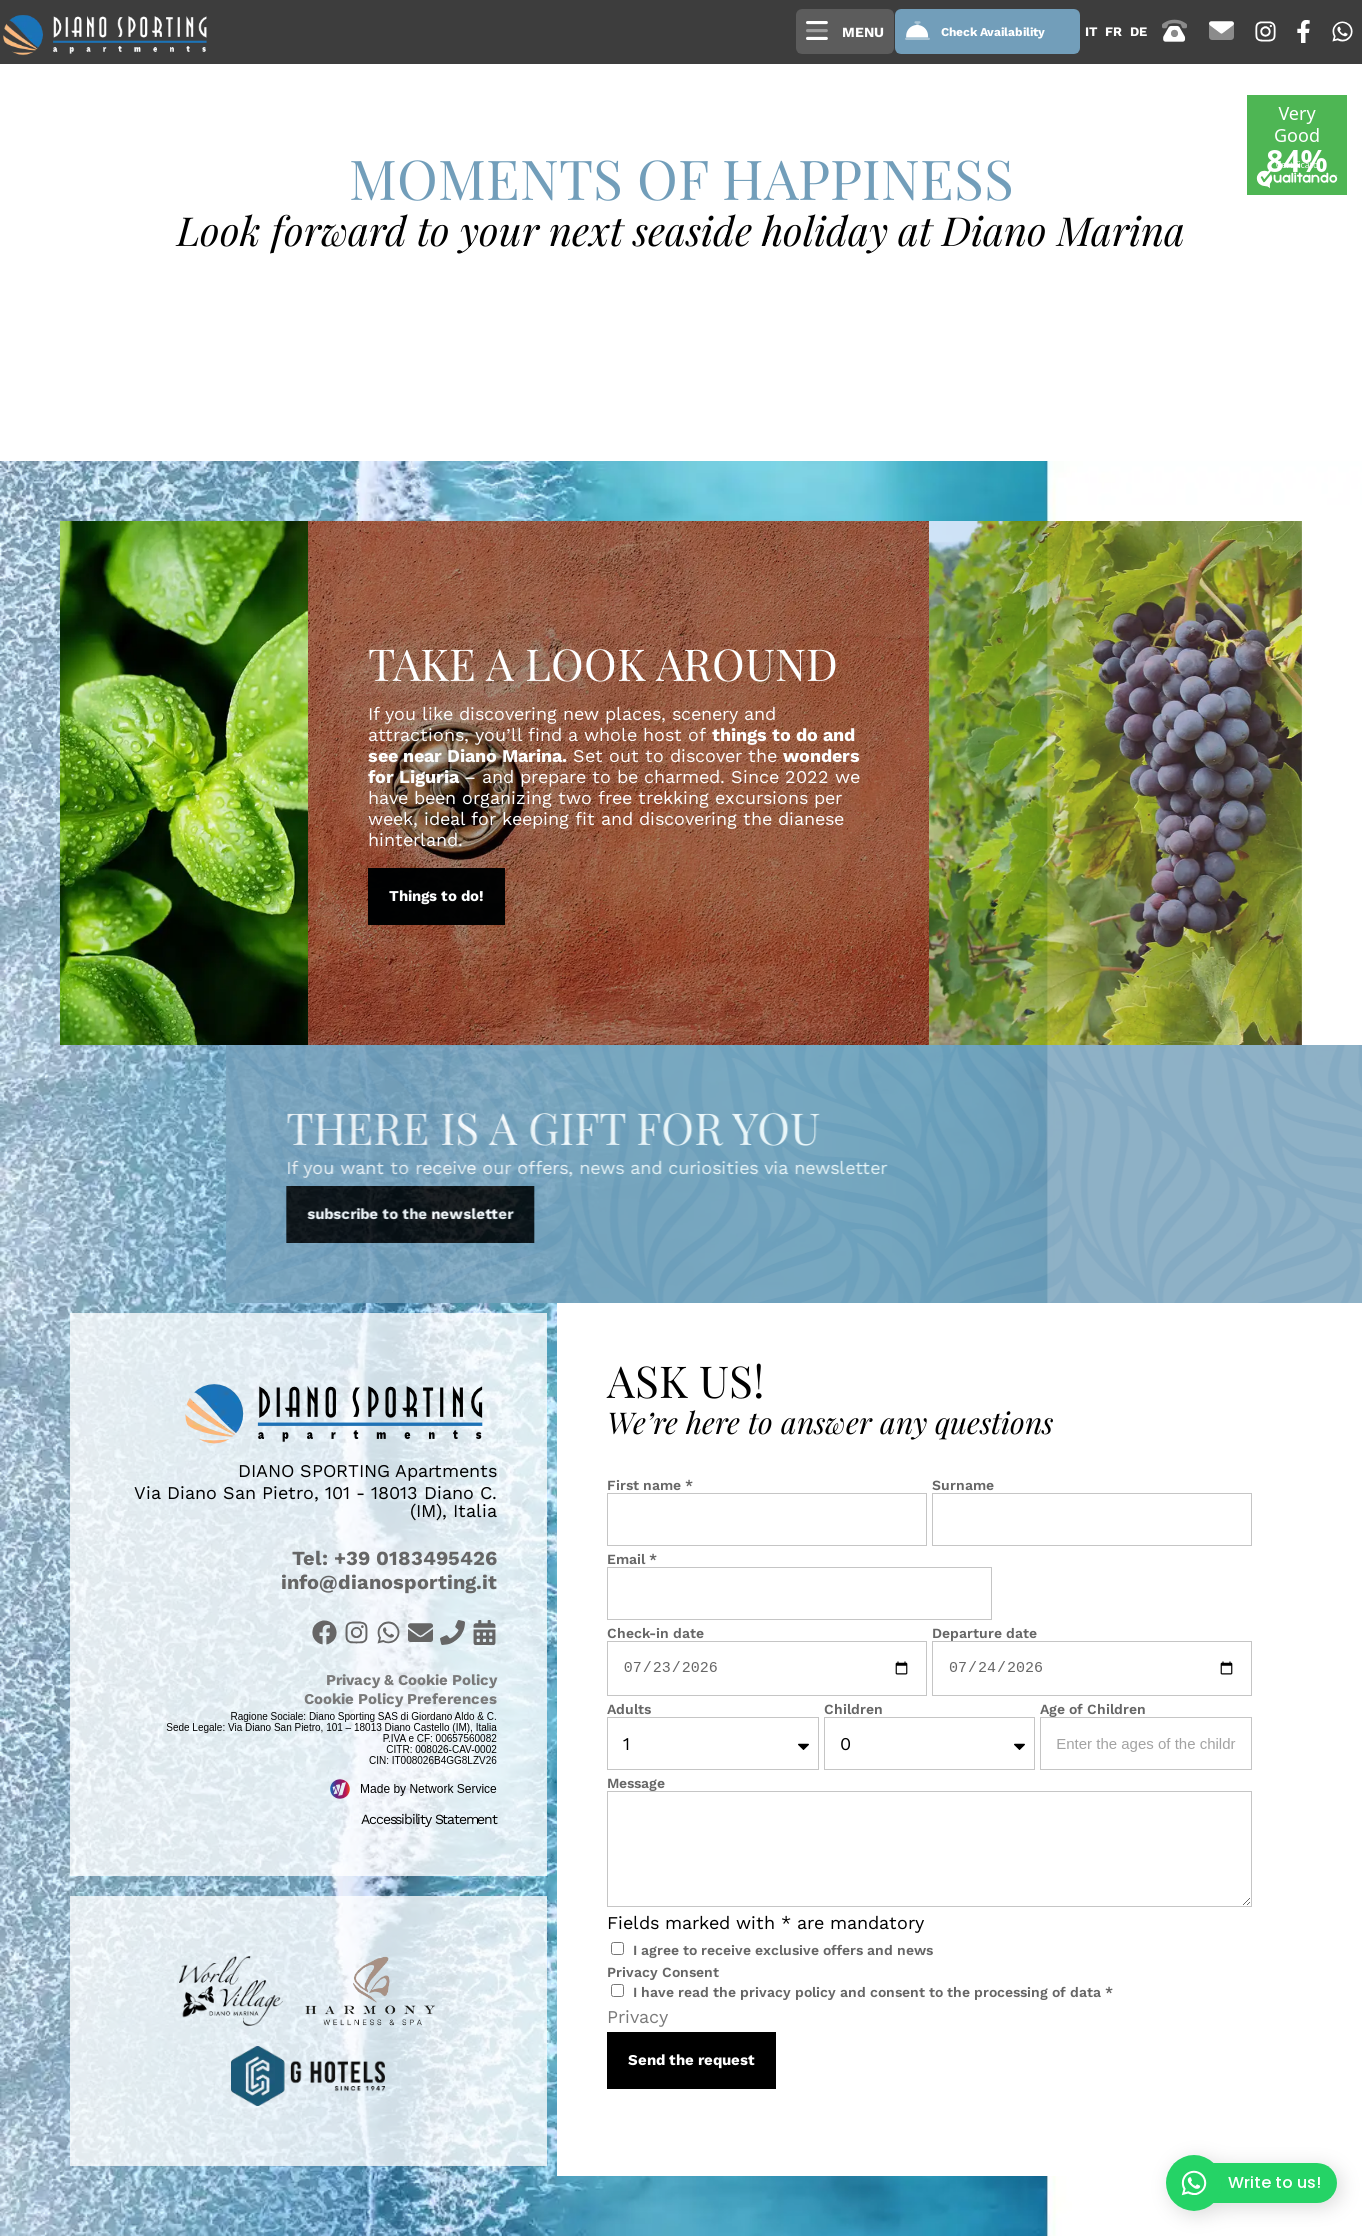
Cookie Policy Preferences (400, 1699)
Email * (632, 1559)
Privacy (637, 2016)
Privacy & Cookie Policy (411, 1680)
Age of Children (1093, 1709)
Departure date (984, 1633)
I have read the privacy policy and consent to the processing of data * (873, 1992)
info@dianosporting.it (389, 1582)
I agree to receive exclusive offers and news (783, 1950)
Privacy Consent (663, 1972)
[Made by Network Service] (340, 1789)
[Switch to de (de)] (1138, 32)
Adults (629, 1709)
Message (636, 1783)
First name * (650, 1485)
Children (853, 1709)
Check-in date (655, 1633)
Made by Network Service (428, 1789)
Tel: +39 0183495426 (394, 1558)
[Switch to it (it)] (1091, 32)
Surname (963, 1485)
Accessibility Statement (428, 1819)
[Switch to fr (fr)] (1113, 32)
